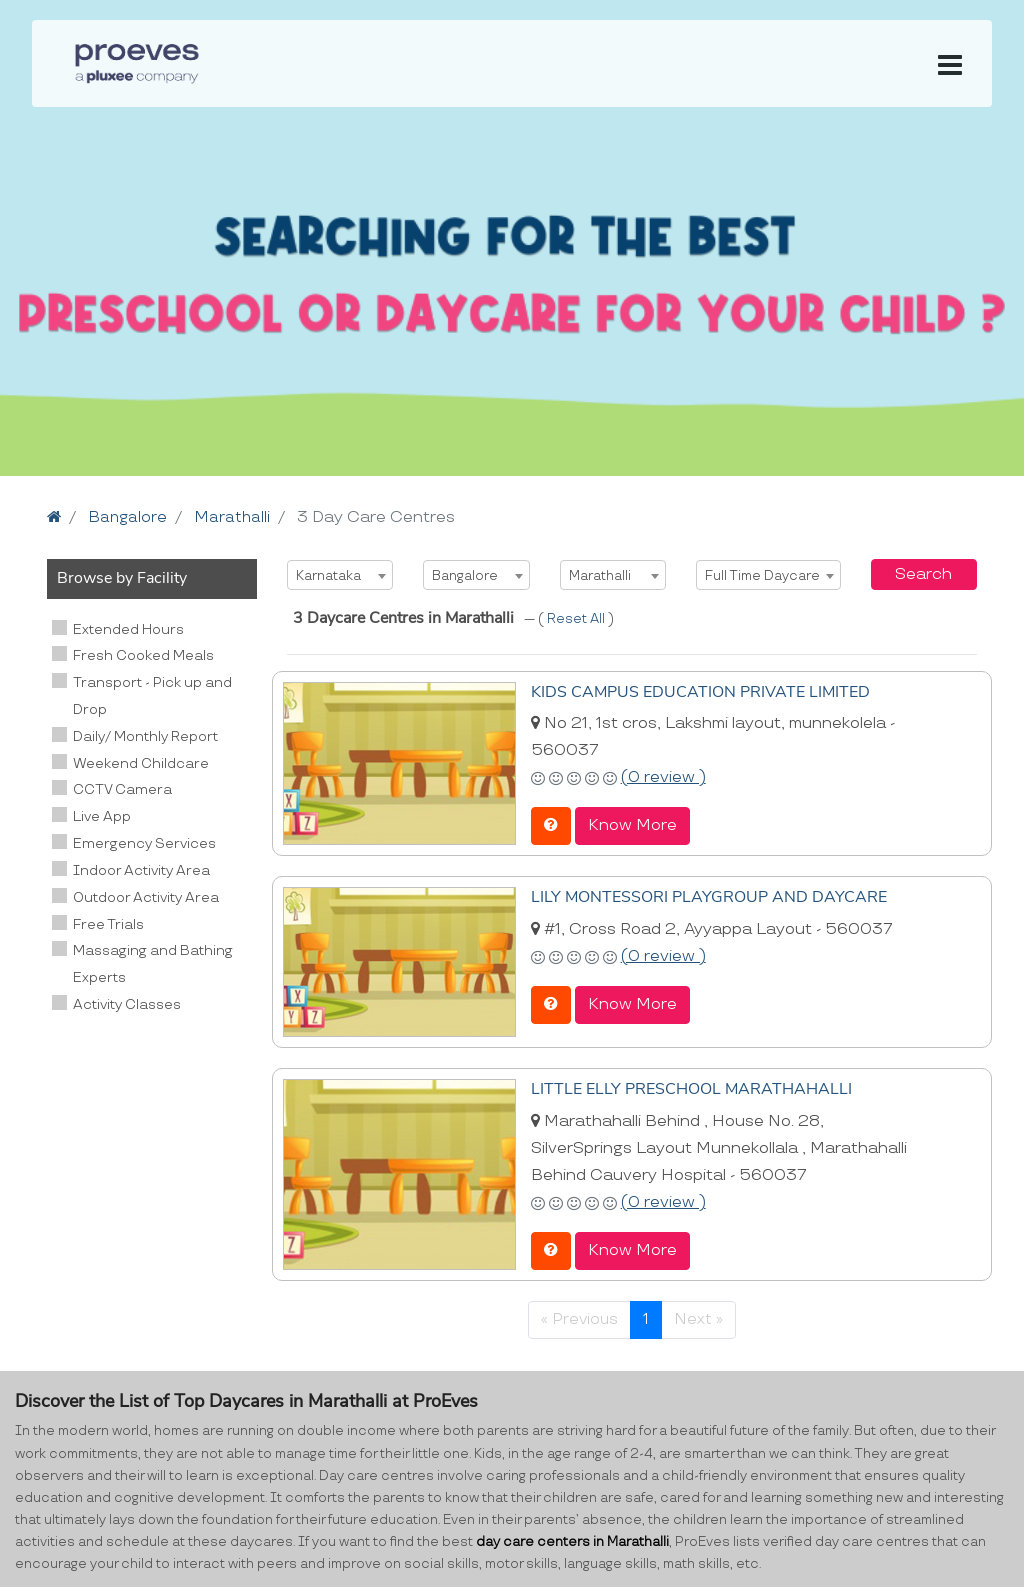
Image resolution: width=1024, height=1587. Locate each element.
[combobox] (340, 574)
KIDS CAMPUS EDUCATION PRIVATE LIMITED (700, 691)
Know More (632, 824)
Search (923, 573)
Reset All (577, 619)
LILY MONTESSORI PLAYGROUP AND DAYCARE (709, 895)
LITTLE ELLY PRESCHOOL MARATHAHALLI (691, 1087)
